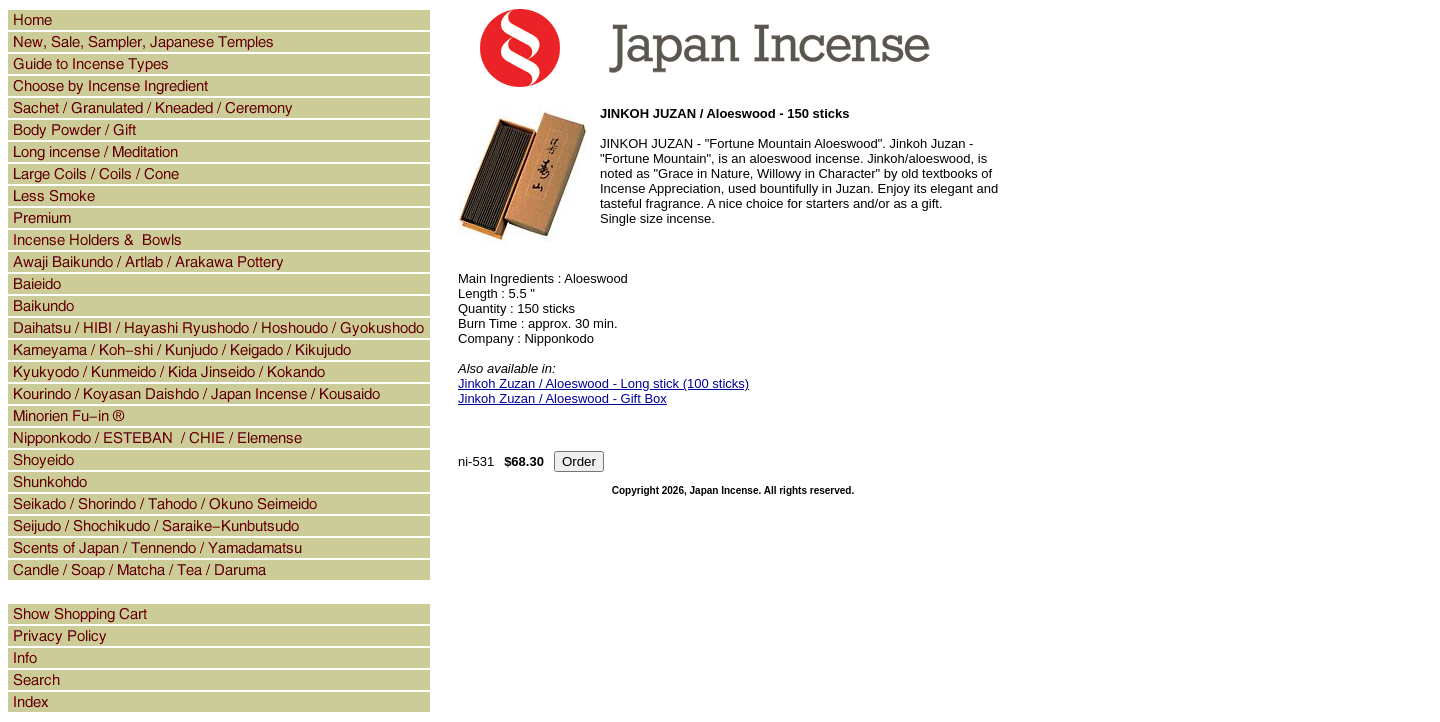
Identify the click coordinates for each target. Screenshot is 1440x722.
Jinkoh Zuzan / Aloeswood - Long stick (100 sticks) (603, 383)
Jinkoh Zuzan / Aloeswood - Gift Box (562, 398)
